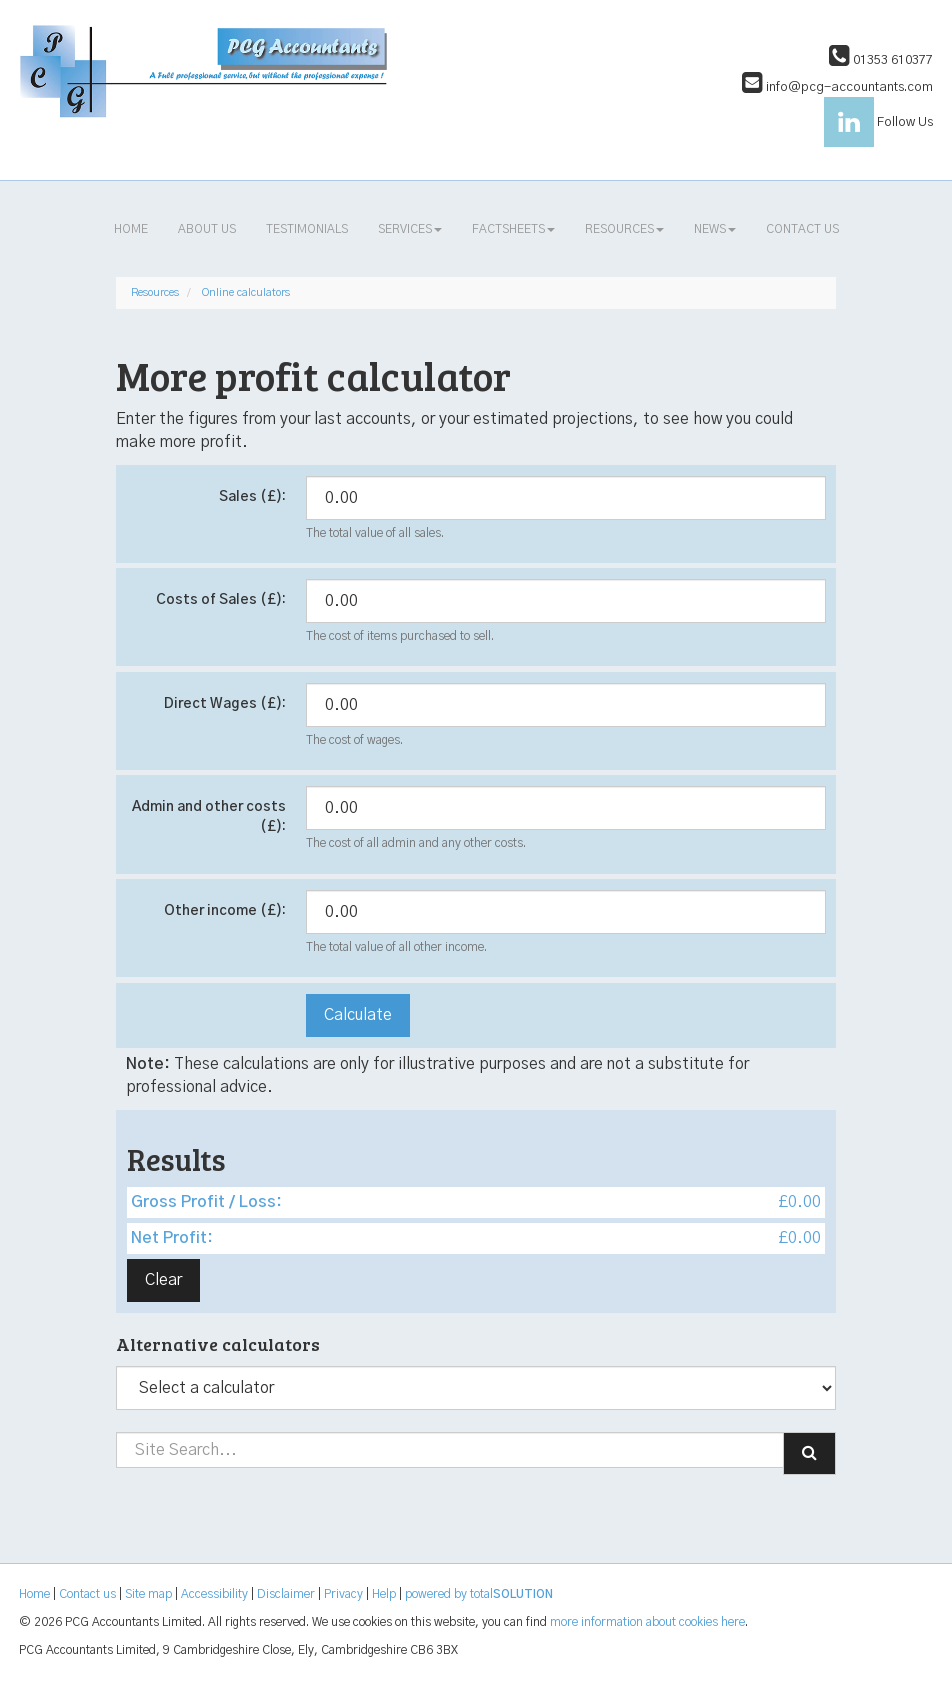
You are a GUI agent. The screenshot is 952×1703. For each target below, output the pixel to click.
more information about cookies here (647, 1622)
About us (207, 229)
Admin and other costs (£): (209, 817)
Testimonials (307, 229)
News (715, 229)
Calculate (358, 1015)
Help (384, 1594)
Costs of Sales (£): (221, 600)
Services (410, 229)
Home (131, 229)
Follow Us (878, 122)
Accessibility (214, 1594)
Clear (163, 1280)
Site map (148, 1594)
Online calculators (246, 292)
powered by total (479, 1594)
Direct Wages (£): (225, 704)
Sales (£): (252, 497)
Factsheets (513, 229)
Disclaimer (286, 1594)
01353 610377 (881, 60)
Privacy (343, 1594)
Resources (624, 229)
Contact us (802, 229)
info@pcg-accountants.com (837, 87)
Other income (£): (225, 911)
